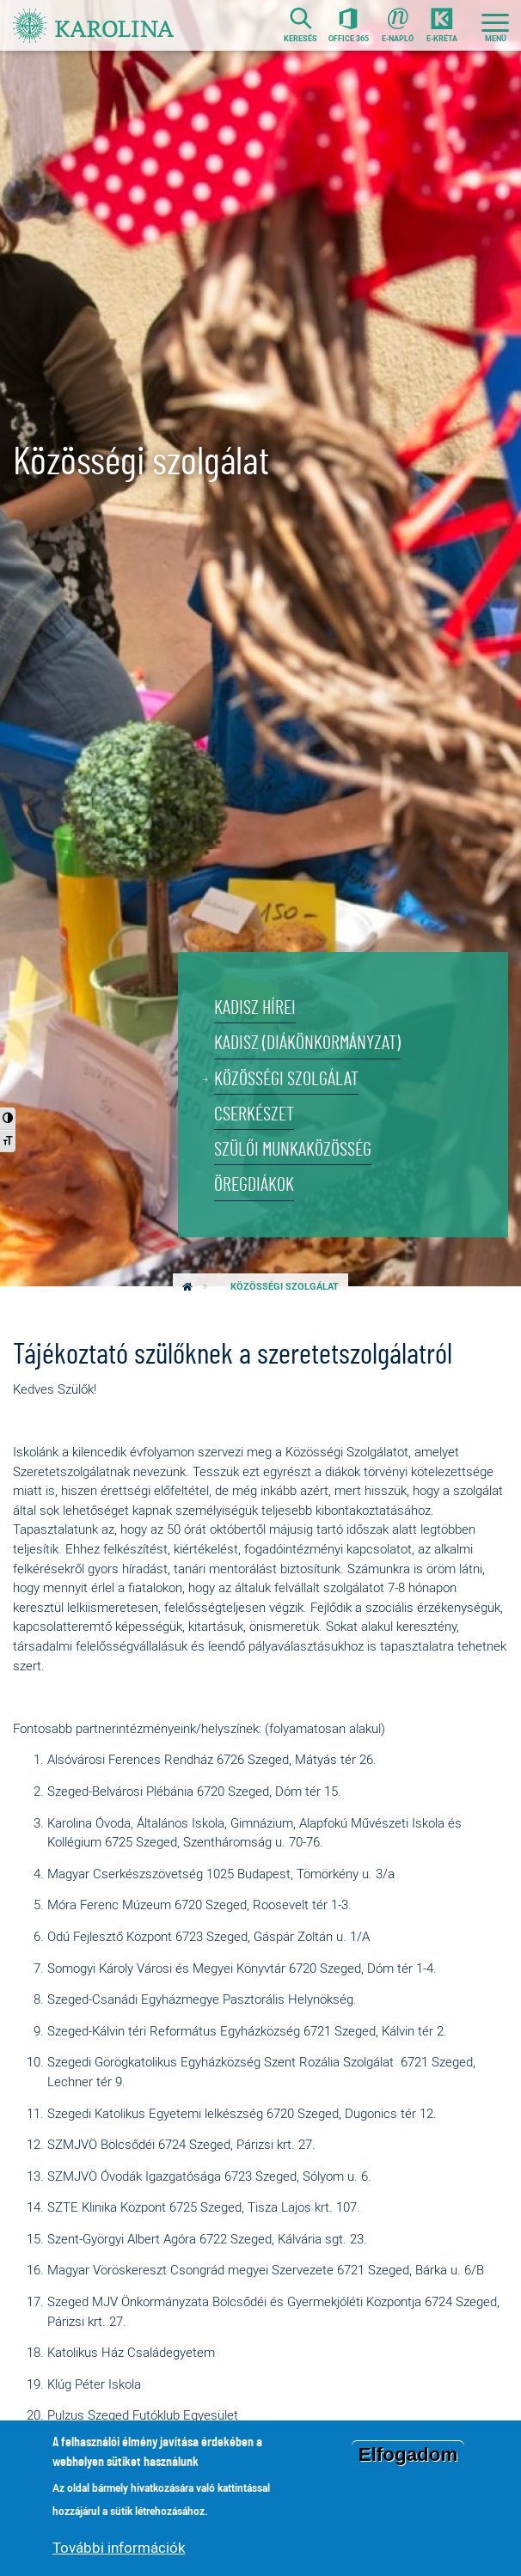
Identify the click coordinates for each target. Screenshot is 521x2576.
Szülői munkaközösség (296, 1149)
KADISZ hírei (257, 1005)
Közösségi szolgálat (289, 1077)
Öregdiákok (255, 1185)
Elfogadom (408, 2454)
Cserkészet (256, 1113)
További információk (119, 2547)
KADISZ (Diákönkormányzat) (310, 1041)
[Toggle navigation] (495, 26)
